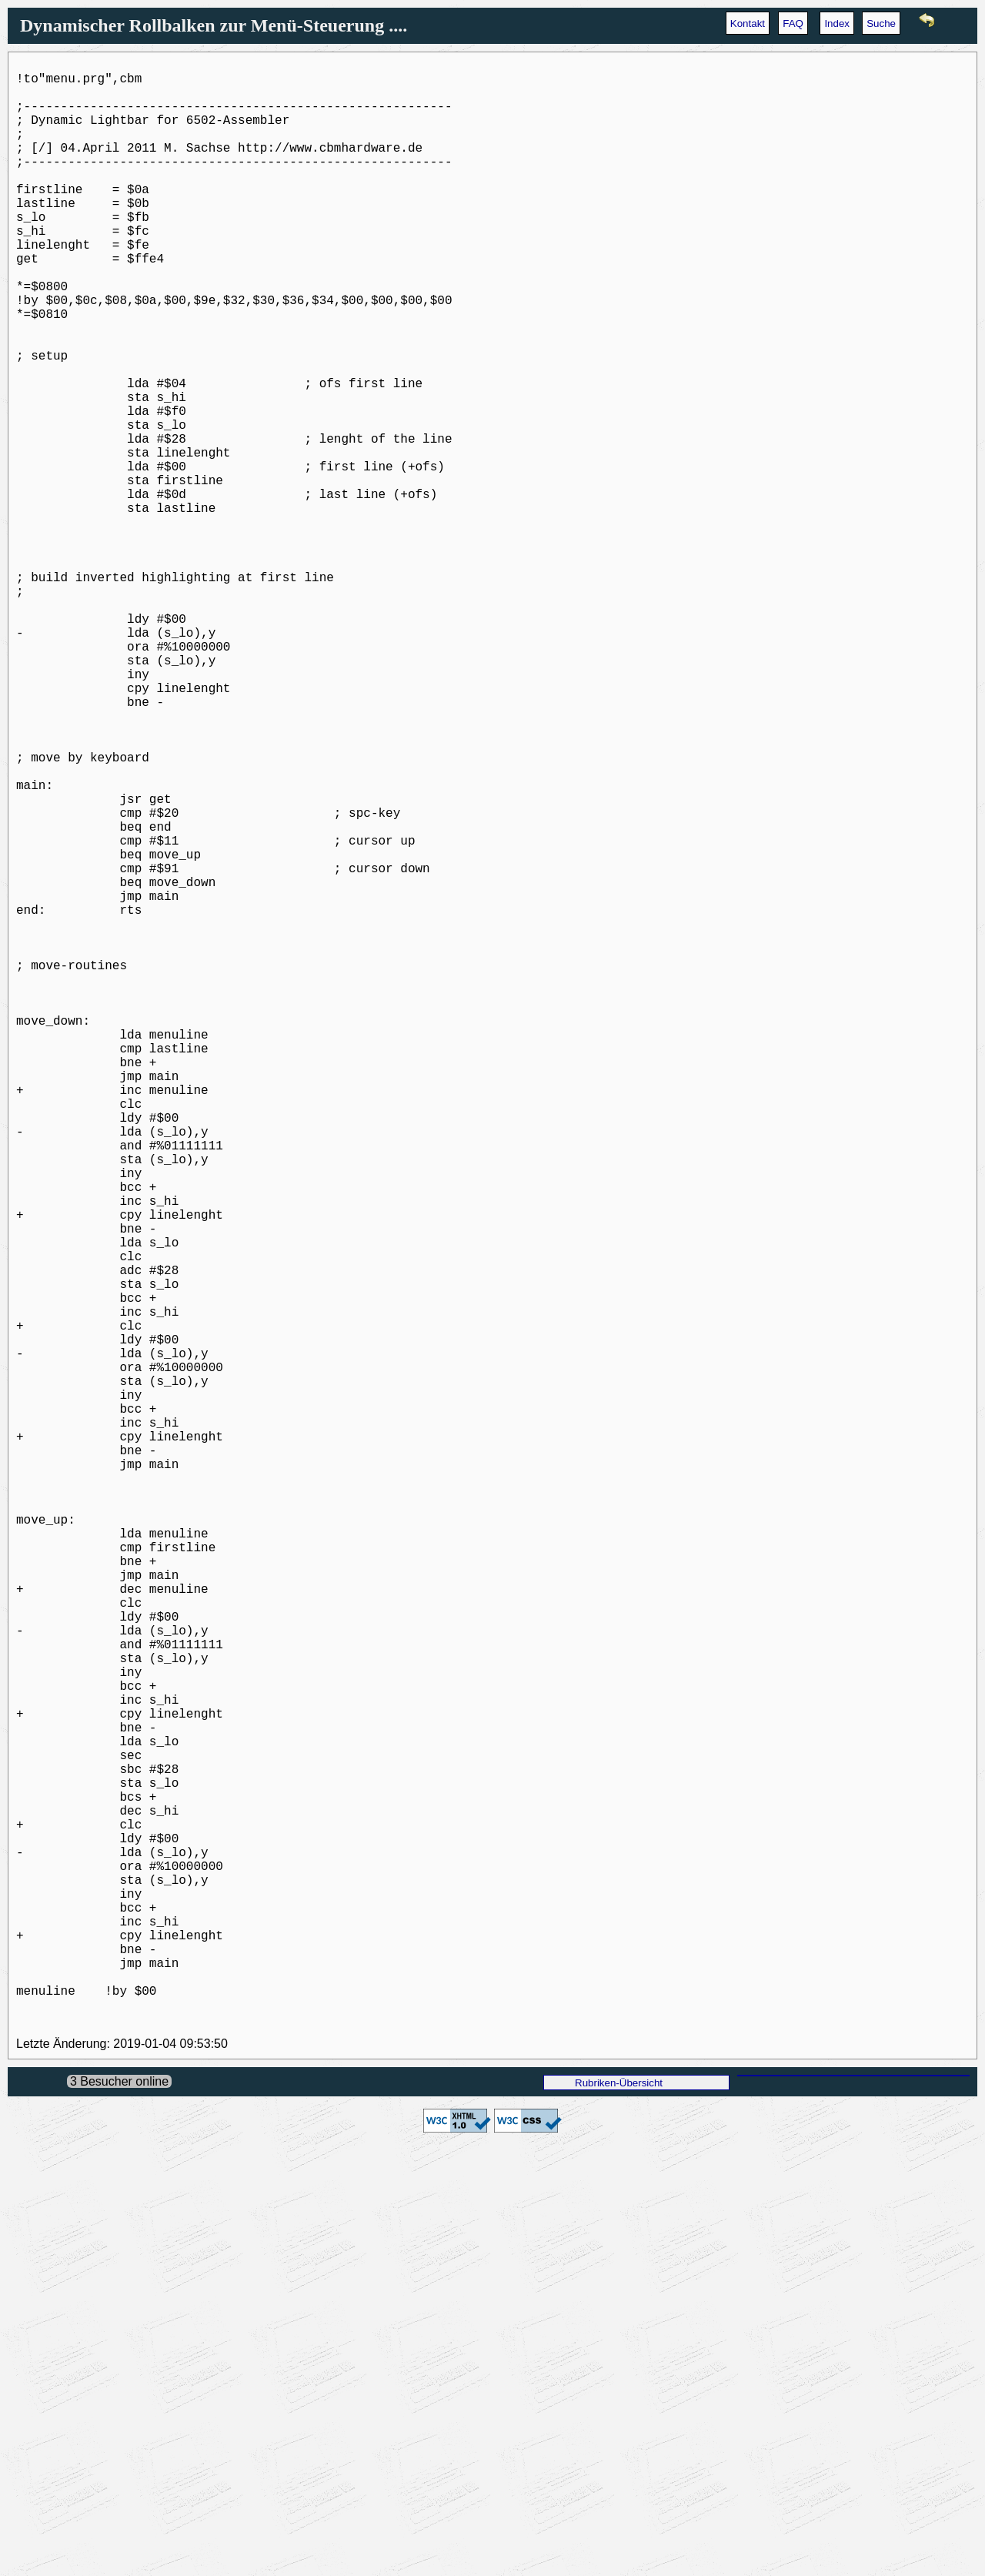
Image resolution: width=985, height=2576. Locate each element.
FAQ (793, 23)
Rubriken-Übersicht (619, 2511)
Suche (881, 23)
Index (837, 23)
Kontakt (747, 23)
